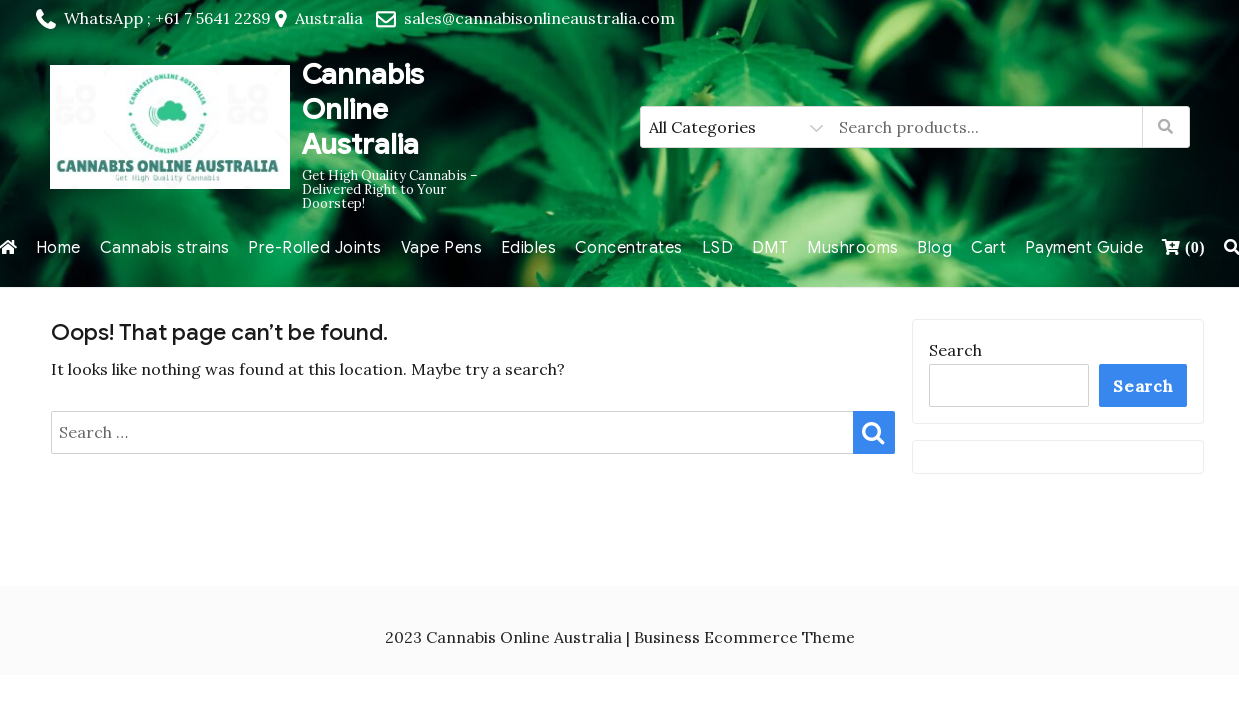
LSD (718, 248)
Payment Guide (1084, 248)
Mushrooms (853, 248)
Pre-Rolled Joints (315, 248)
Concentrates (629, 248)
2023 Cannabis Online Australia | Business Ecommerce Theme (620, 637)
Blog (934, 248)
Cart (988, 248)
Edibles (529, 248)
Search (955, 350)
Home (58, 248)
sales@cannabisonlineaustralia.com (539, 18)
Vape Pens (442, 248)
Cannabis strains (165, 248)
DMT (770, 248)
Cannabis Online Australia (363, 109)
